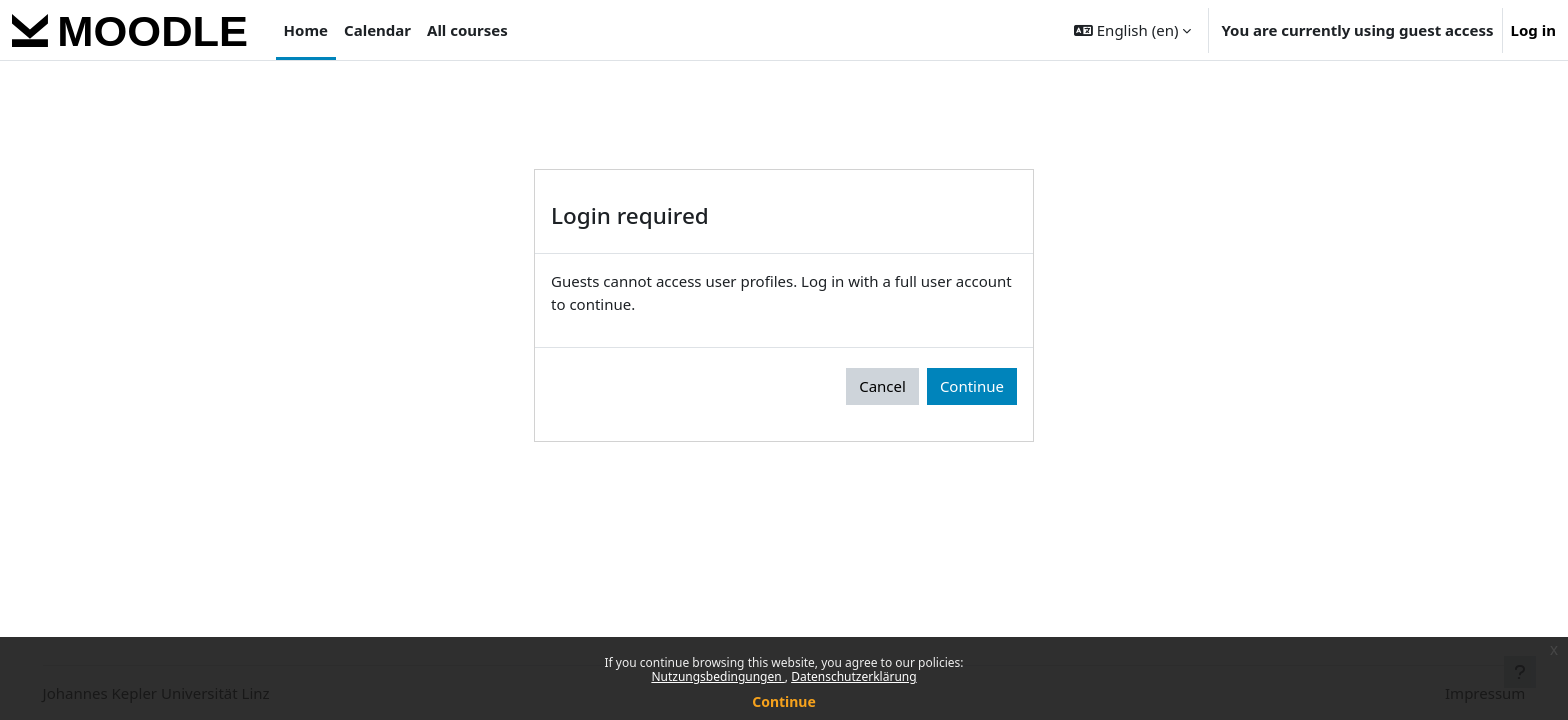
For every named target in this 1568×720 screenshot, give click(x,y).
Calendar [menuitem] (377, 30)
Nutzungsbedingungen (717, 676)
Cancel (882, 386)
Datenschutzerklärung (853, 676)
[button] (1132, 30)
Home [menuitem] (306, 30)
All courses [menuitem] (467, 30)
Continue (784, 701)
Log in (1533, 30)
